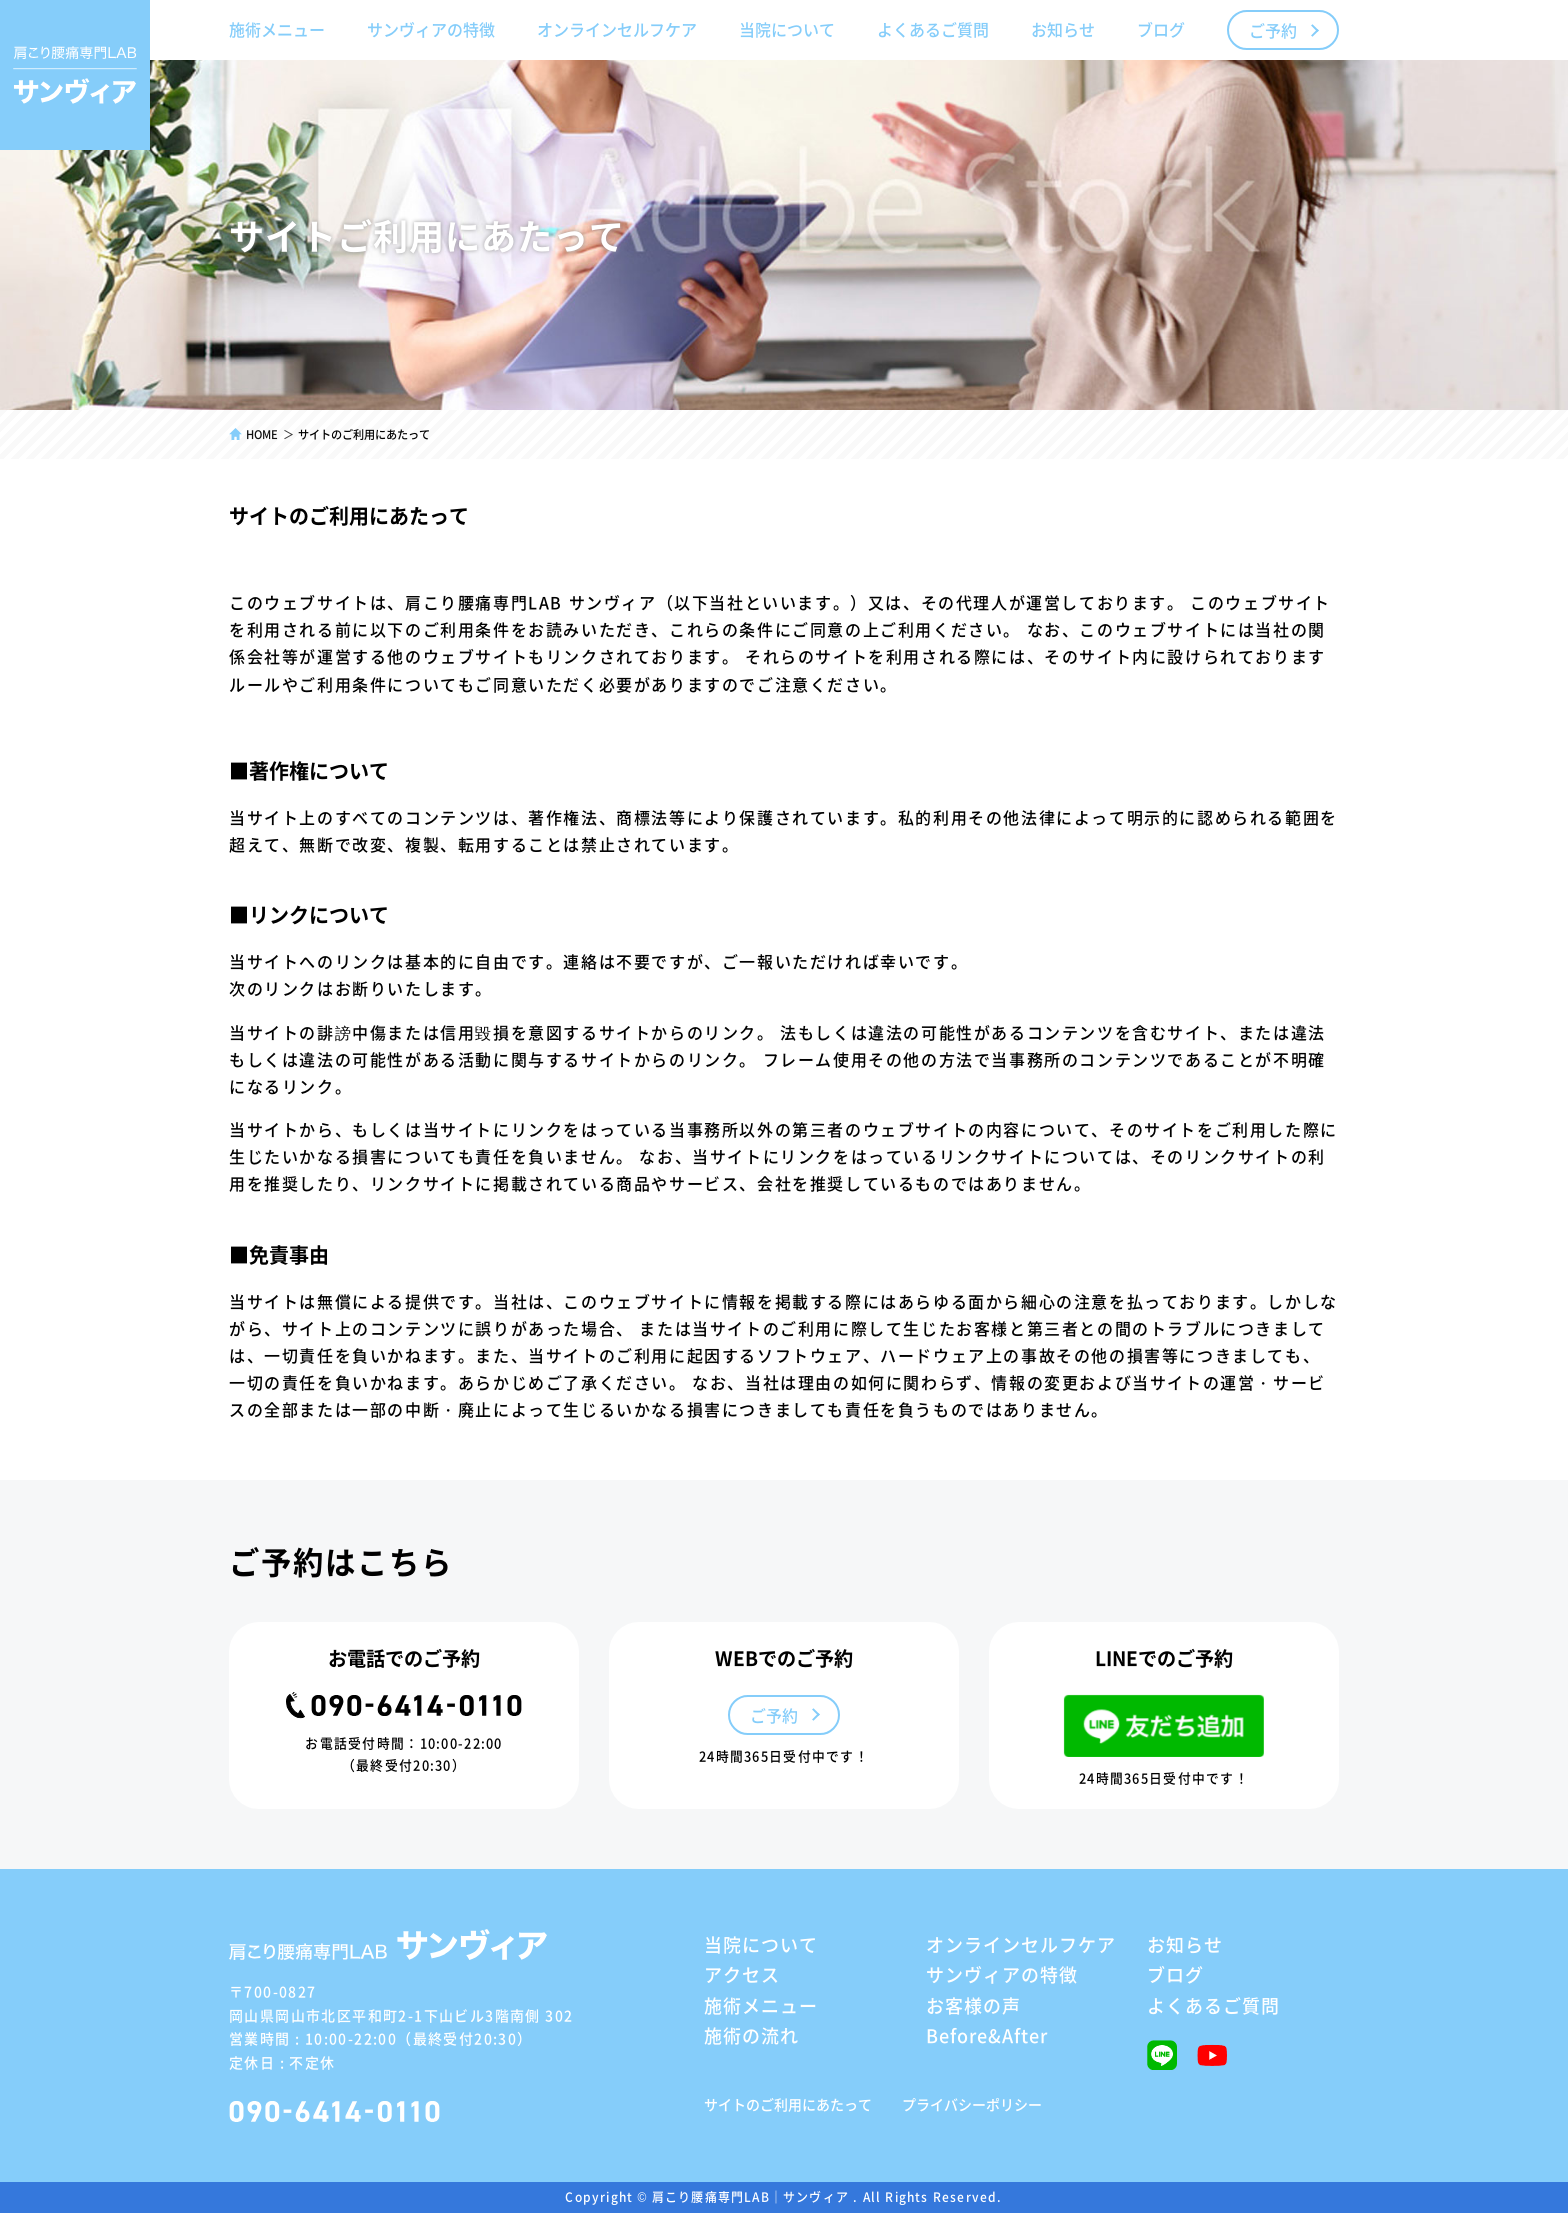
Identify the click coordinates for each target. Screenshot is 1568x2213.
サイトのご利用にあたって (788, 2104)
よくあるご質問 (933, 29)
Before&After (987, 2035)
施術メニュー (277, 29)
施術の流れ (751, 2035)
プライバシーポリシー (972, 2104)
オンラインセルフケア (617, 29)
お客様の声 (973, 2005)
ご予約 (1273, 30)
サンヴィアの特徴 (431, 29)
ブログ (1161, 29)
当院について (787, 29)
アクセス (742, 1974)
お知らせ (1063, 29)
